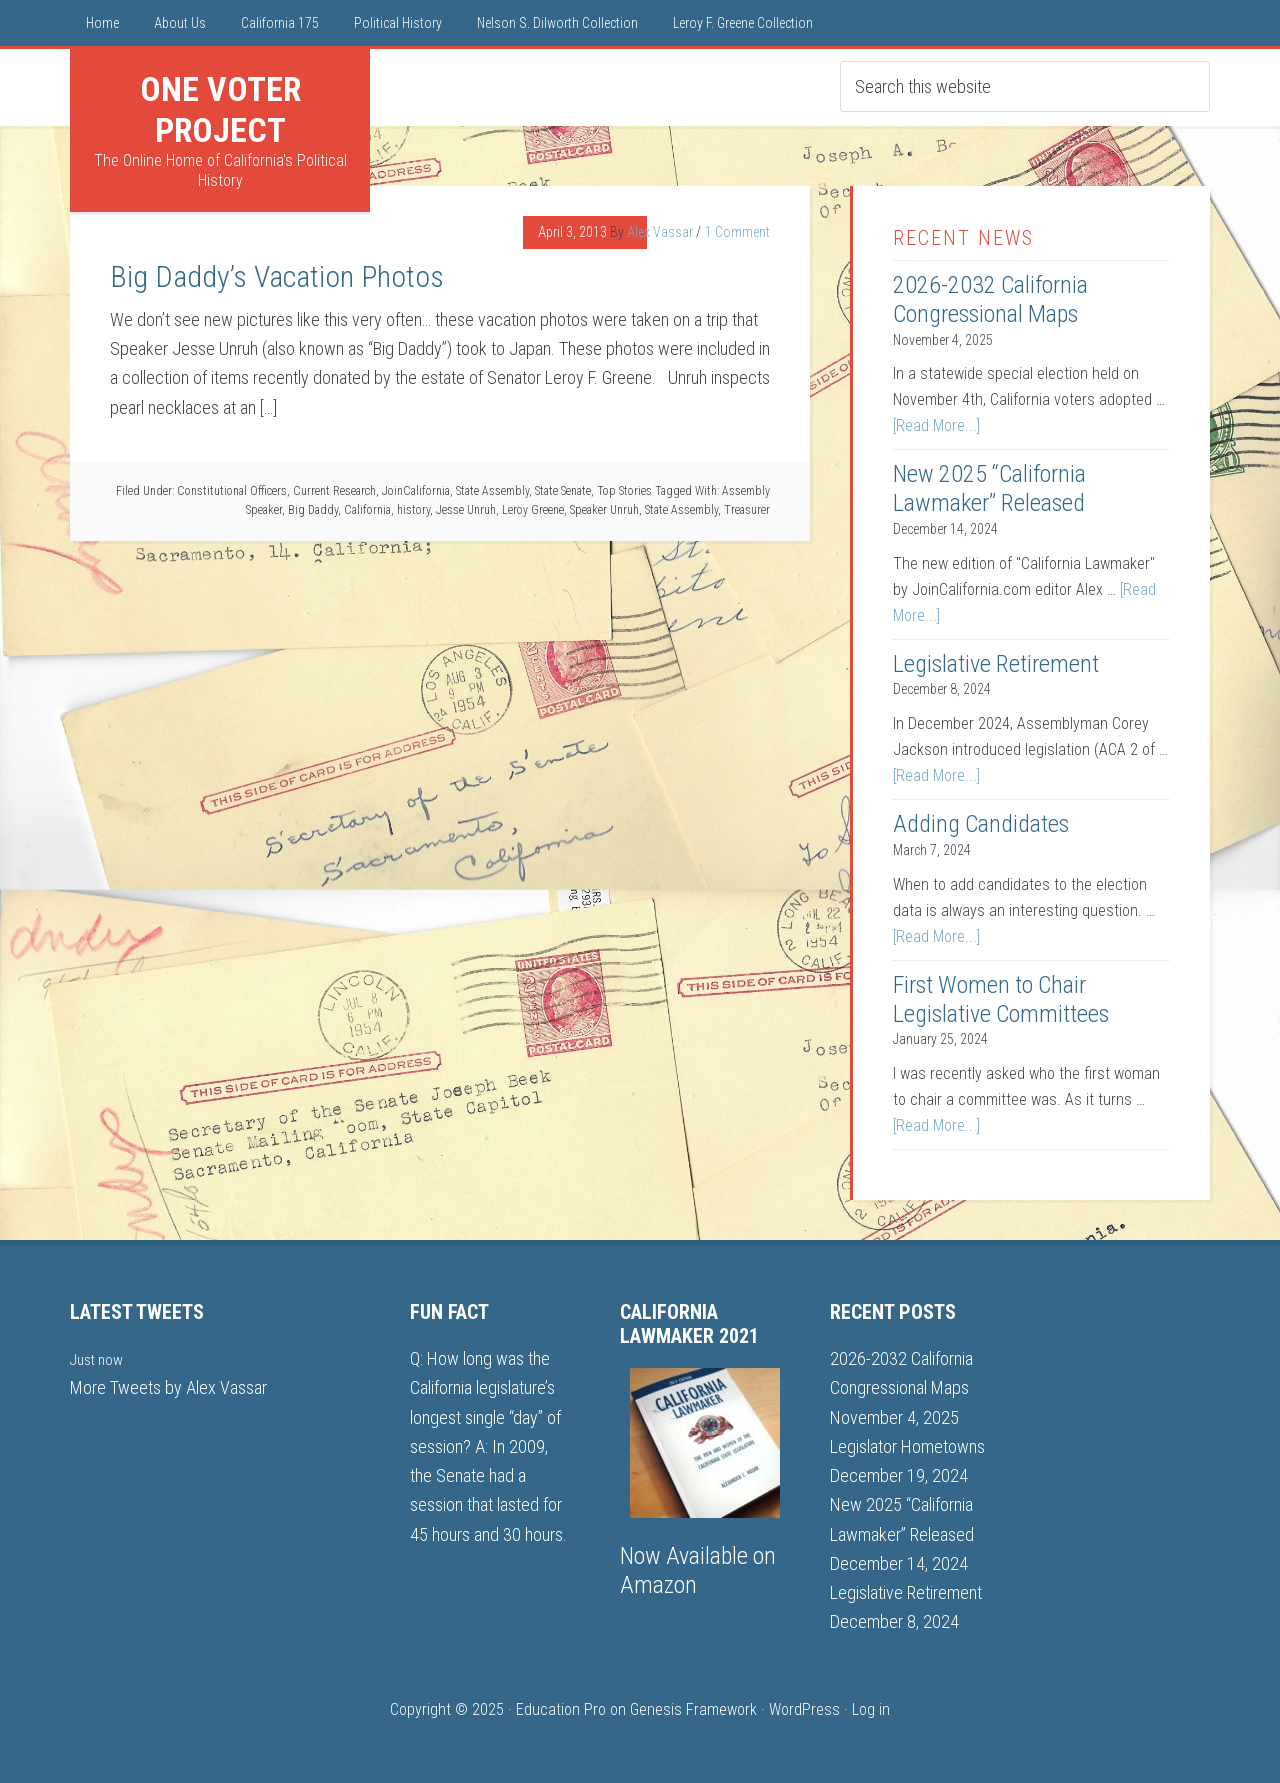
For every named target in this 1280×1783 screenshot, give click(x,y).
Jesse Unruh (466, 510)
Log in (871, 1709)
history (413, 510)
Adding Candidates (981, 824)
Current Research (334, 491)
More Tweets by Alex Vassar (168, 1387)
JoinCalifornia (416, 491)
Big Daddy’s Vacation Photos (277, 276)
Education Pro (561, 1709)
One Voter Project (220, 109)
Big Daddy (313, 510)
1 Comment (737, 232)
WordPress (804, 1709)
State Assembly (492, 491)
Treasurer (747, 510)
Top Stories (624, 491)
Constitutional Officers (232, 491)
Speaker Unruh (604, 510)
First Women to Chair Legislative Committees (1001, 999)
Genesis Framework (693, 1709)
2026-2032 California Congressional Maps (990, 299)
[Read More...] (936, 425)
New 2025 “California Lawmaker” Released (989, 488)
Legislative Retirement (996, 664)
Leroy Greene (533, 510)
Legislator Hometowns (907, 1446)
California (367, 510)
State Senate (563, 491)
